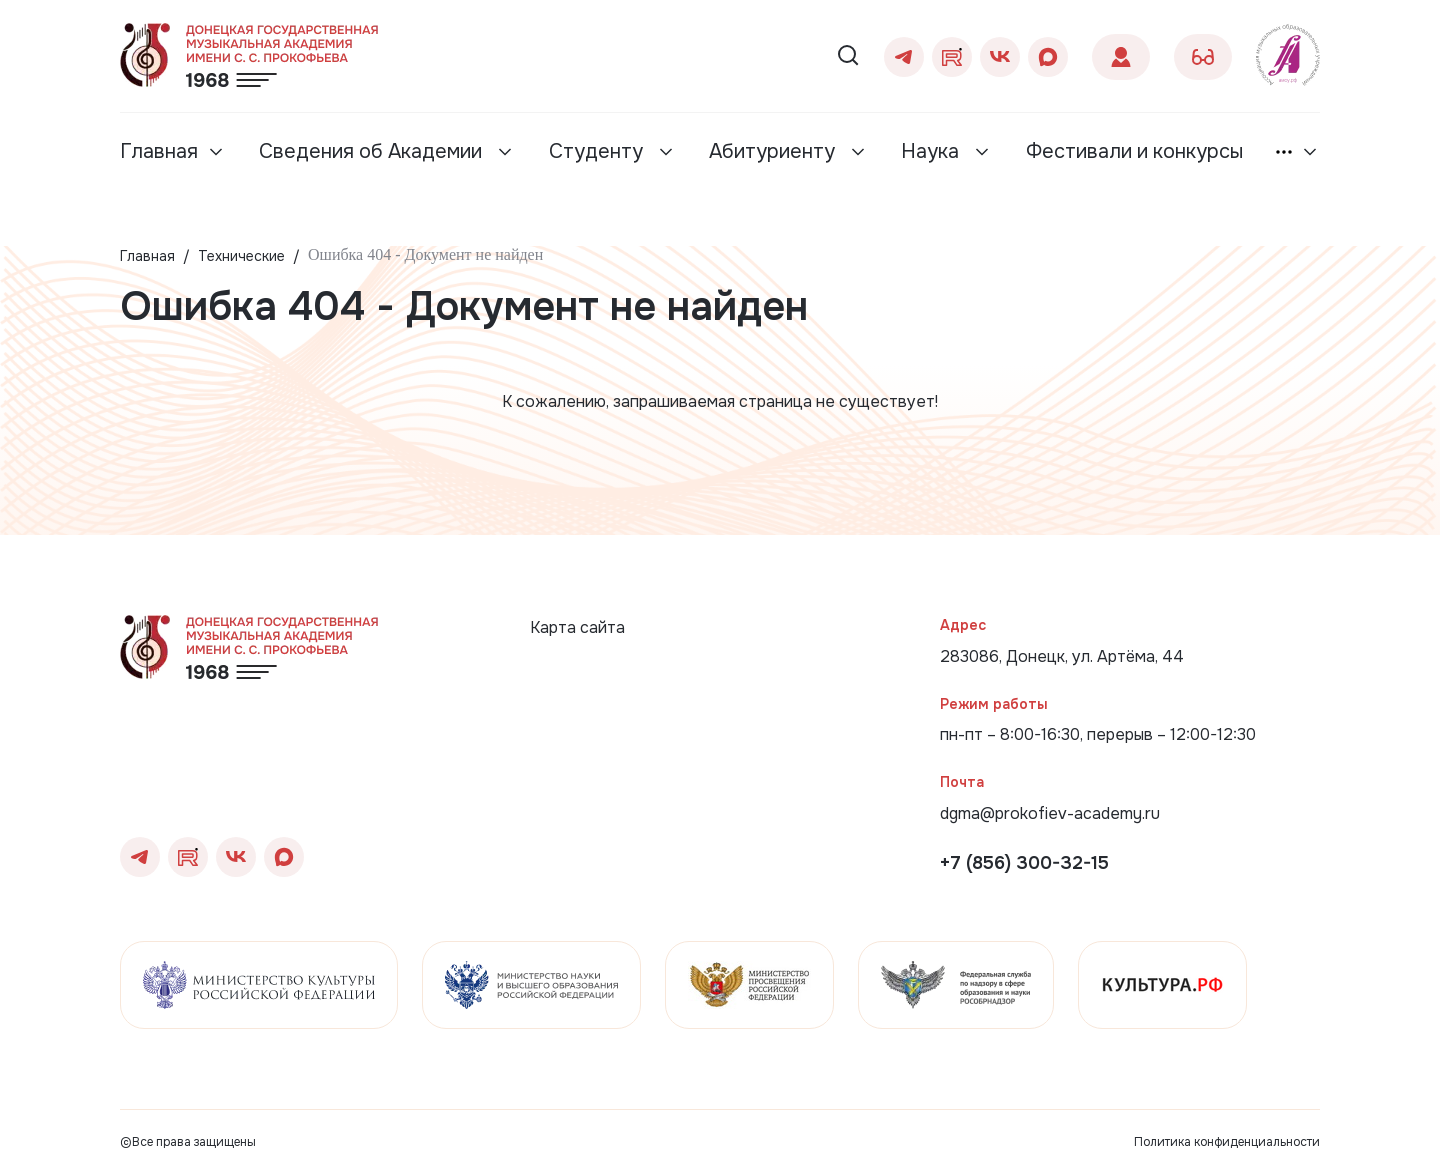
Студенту (598, 151)
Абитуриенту (774, 151)
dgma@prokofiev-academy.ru (1050, 813)
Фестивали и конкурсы (1134, 151)
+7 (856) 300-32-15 (1024, 863)
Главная (159, 151)
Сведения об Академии (373, 151)
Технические (241, 256)
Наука (932, 151)
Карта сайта (577, 627)
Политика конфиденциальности (1227, 1142)
